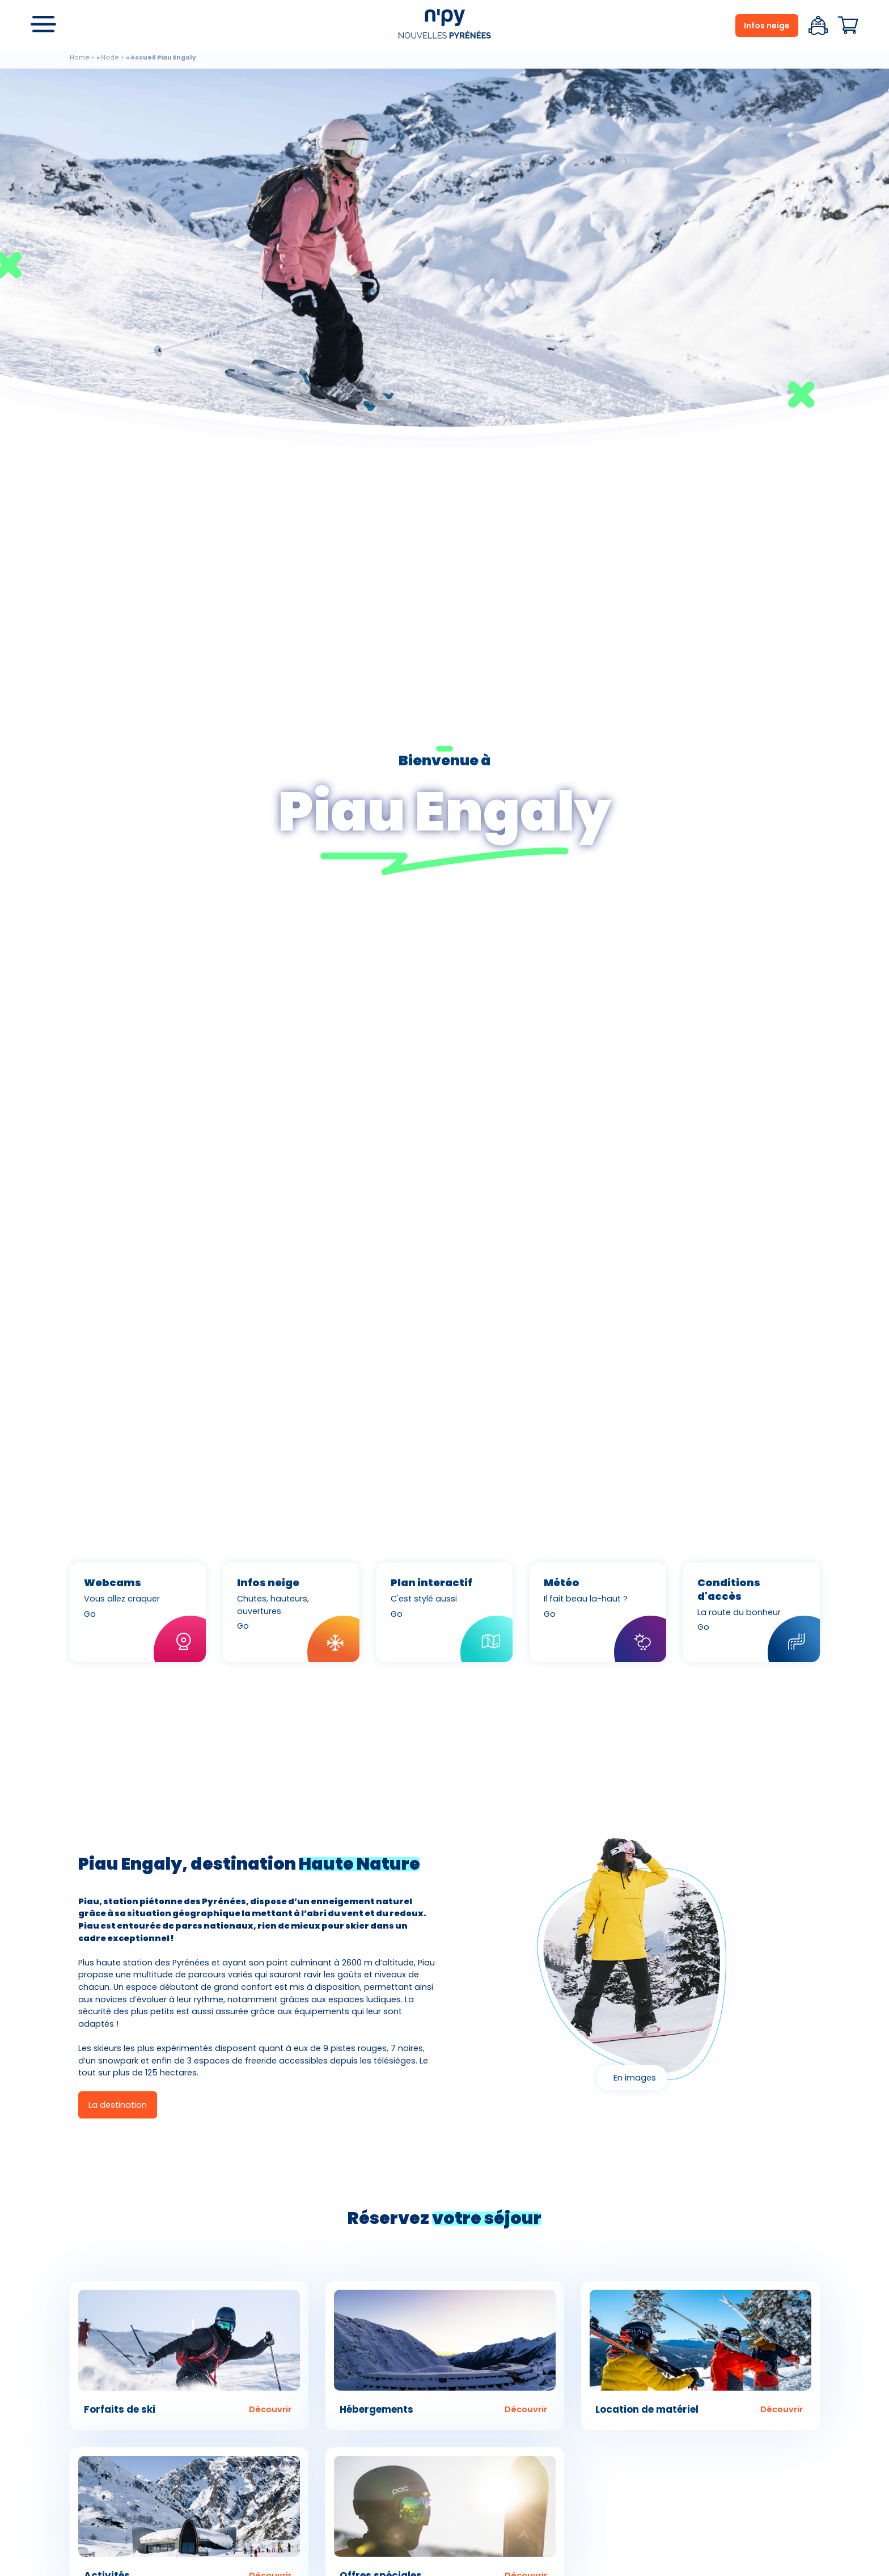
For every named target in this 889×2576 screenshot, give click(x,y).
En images (634, 2077)
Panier (848, 25)
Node (110, 57)
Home (80, 57)
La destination (117, 2105)
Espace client (818, 25)
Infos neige (767, 25)
